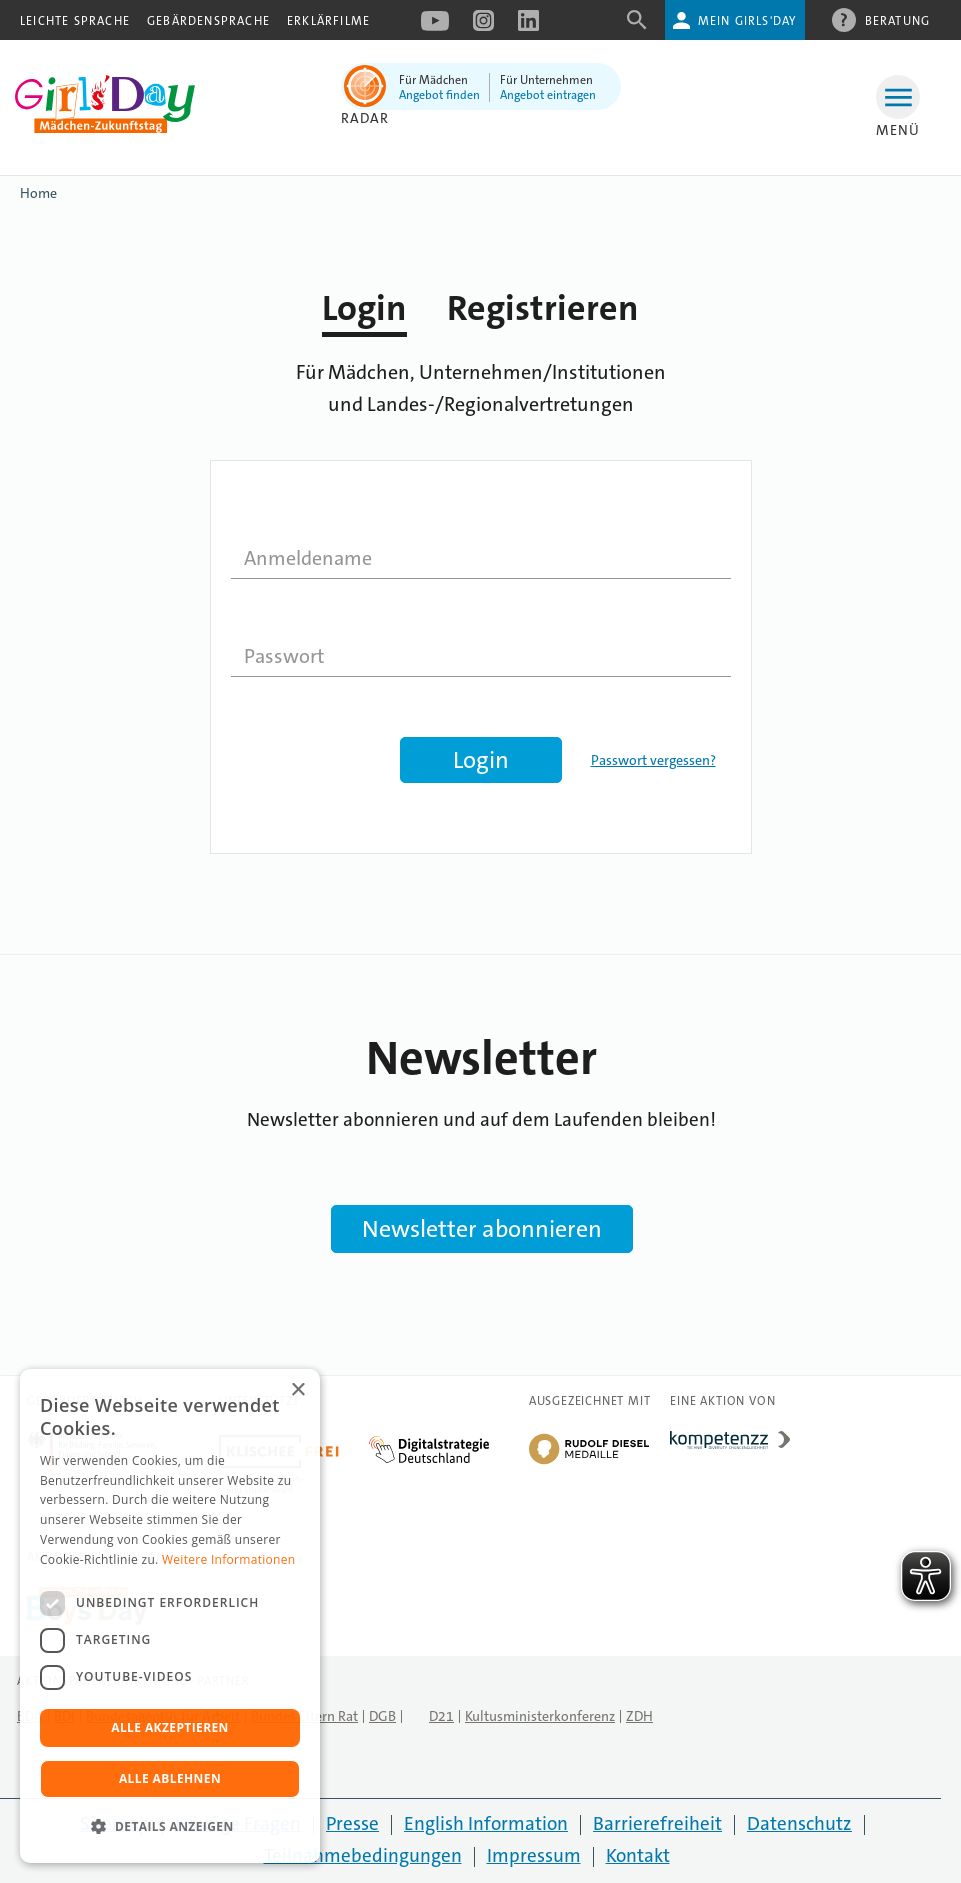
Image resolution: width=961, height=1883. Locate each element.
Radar (365, 118)
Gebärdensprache (208, 21)
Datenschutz (799, 1823)
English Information (486, 1823)
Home (38, 193)
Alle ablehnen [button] (170, 1778)
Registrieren (543, 308)
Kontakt (638, 1855)
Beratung (898, 20)
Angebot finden (439, 95)
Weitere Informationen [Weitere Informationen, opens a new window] (229, 1559)
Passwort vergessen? (653, 760)
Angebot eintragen (548, 95)
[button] (170, 1827)
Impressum (534, 1855)
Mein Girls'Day (747, 21)
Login (364, 308)
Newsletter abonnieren (482, 1229)
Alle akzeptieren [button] (170, 1727)
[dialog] (170, 1616)
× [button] (297, 1390)
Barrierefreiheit (657, 1823)
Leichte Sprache (75, 21)
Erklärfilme (328, 21)
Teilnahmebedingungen (363, 1855)
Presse (352, 1823)
